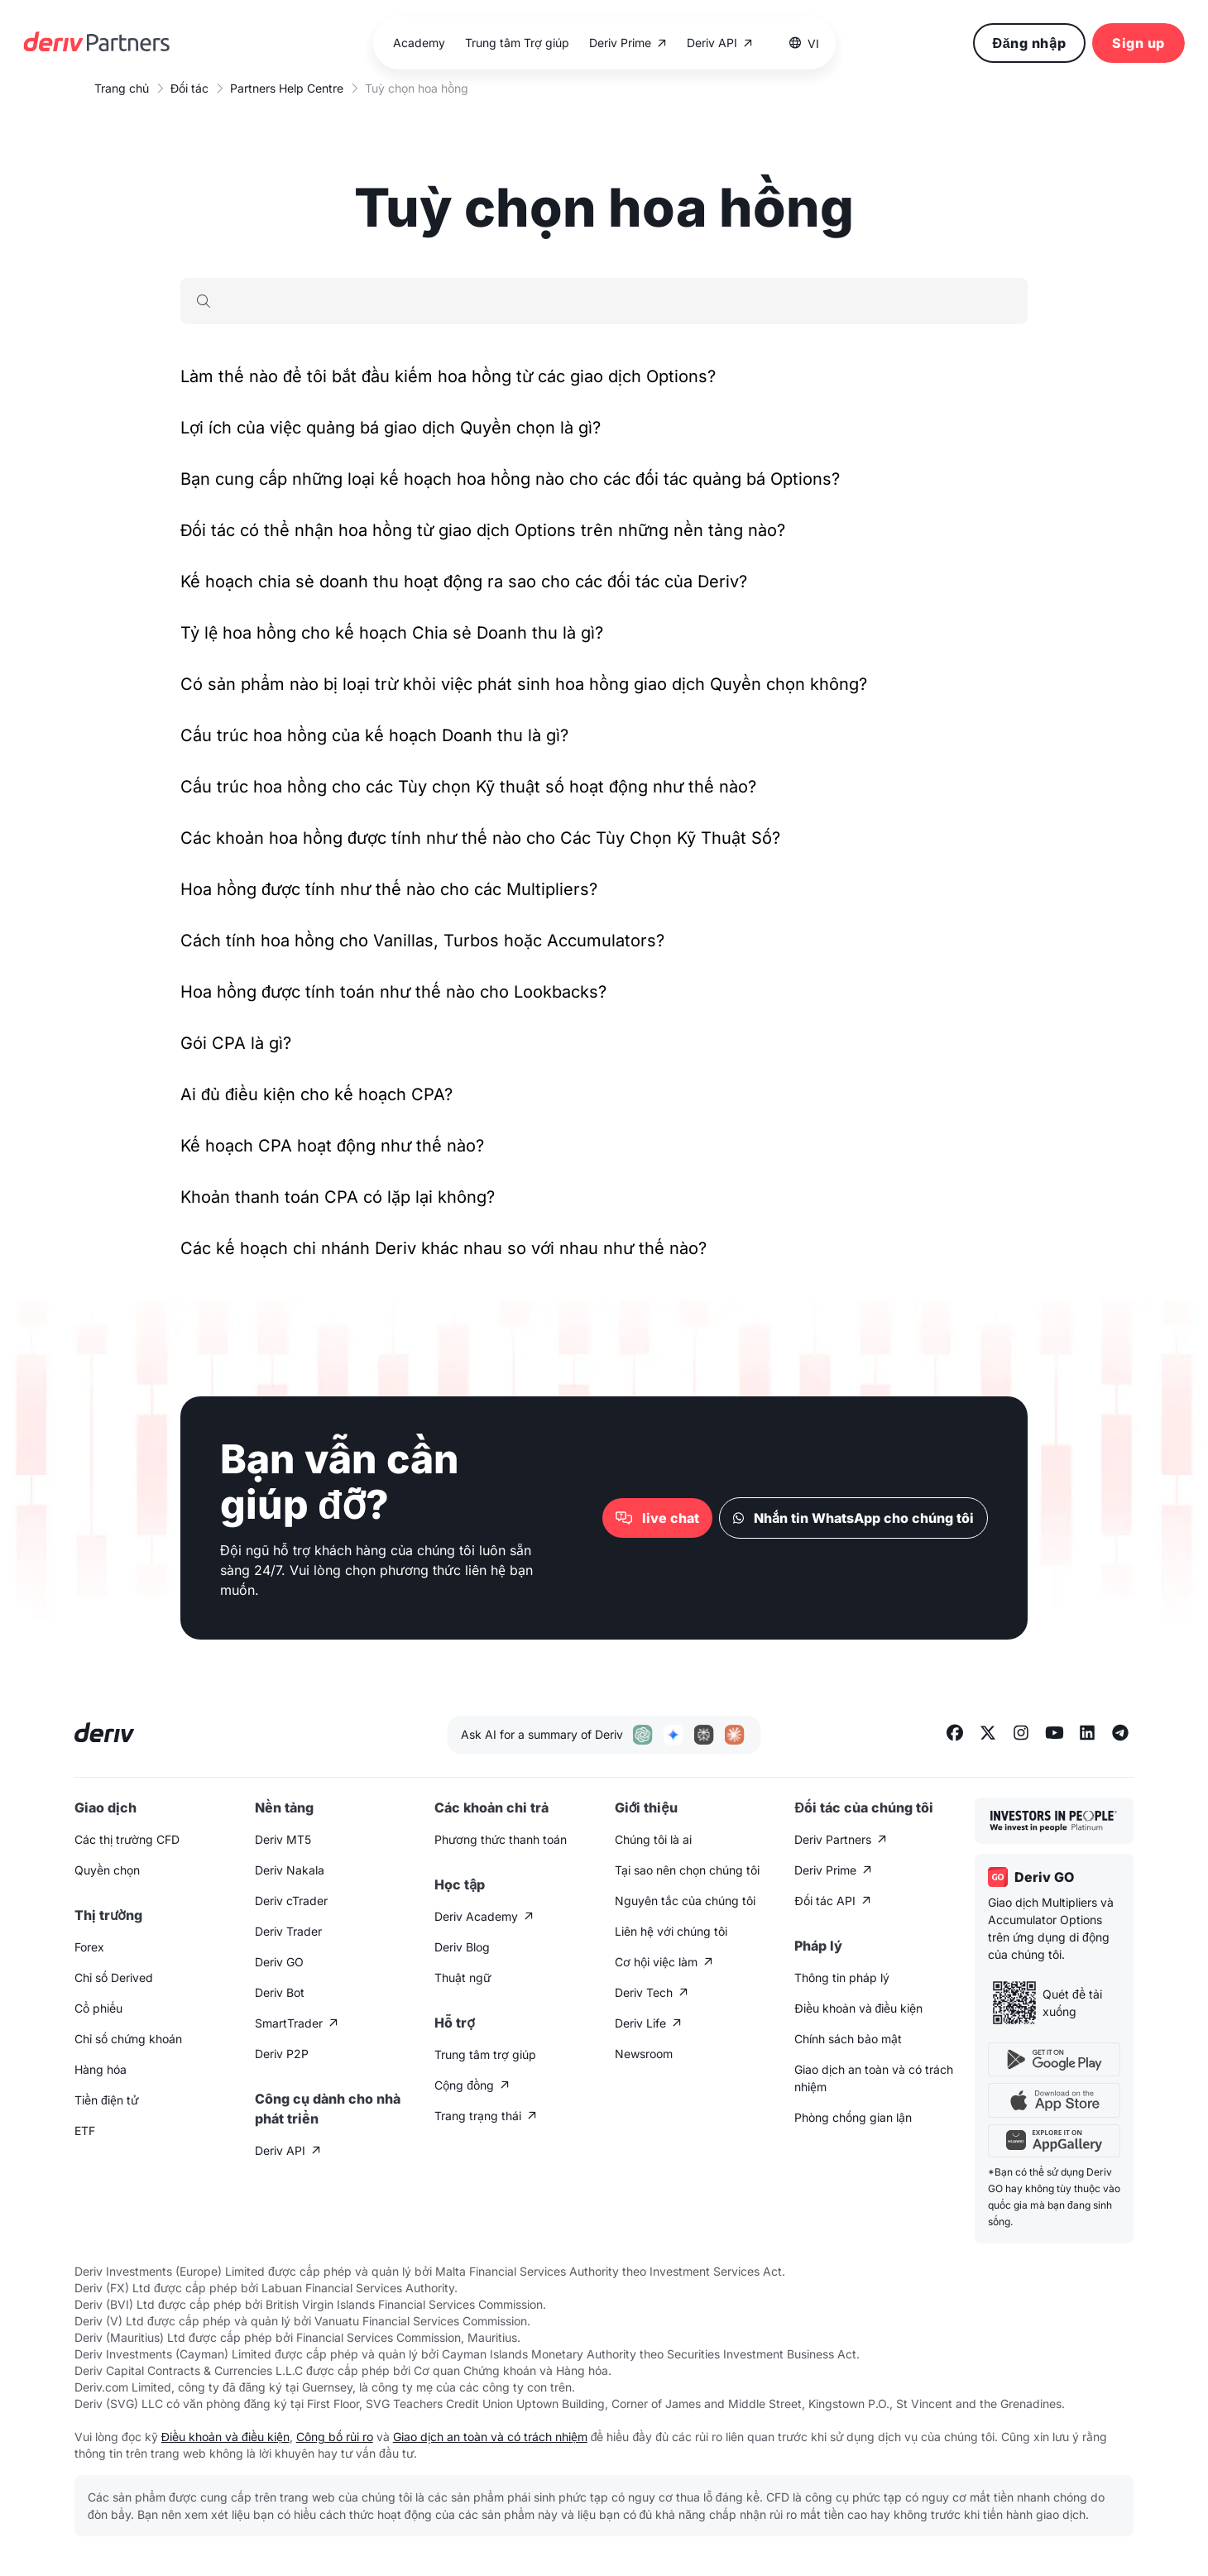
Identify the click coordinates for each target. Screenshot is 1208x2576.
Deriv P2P (282, 2054)
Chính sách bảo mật (848, 2039)
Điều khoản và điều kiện (225, 2437)
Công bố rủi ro (334, 2437)
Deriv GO (279, 1962)
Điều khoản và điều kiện (858, 2008)
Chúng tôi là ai (653, 1839)
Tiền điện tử (106, 2100)
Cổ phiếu (98, 2008)
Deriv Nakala (289, 1870)
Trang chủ (121, 88)
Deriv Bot (279, 1992)
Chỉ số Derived (113, 1977)
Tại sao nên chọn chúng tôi (687, 1870)
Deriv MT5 (283, 1839)
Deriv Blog (462, 1947)
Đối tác (189, 88)
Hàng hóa (100, 2069)
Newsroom (644, 2054)
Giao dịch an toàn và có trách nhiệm (873, 2078)
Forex (89, 1947)
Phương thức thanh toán (500, 1839)
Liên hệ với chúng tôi (671, 1931)
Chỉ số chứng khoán (128, 2039)
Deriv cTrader (291, 1901)
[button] (803, 43)
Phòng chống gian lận (853, 2117)
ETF (84, 2131)
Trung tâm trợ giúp (485, 2054)
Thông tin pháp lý (841, 1977)
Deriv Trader (288, 1931)
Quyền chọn (107, 1870)
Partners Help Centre (286, 88)
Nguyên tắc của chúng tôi (685, 1901)
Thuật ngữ (462, 1977)
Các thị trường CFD (127, 1839)
